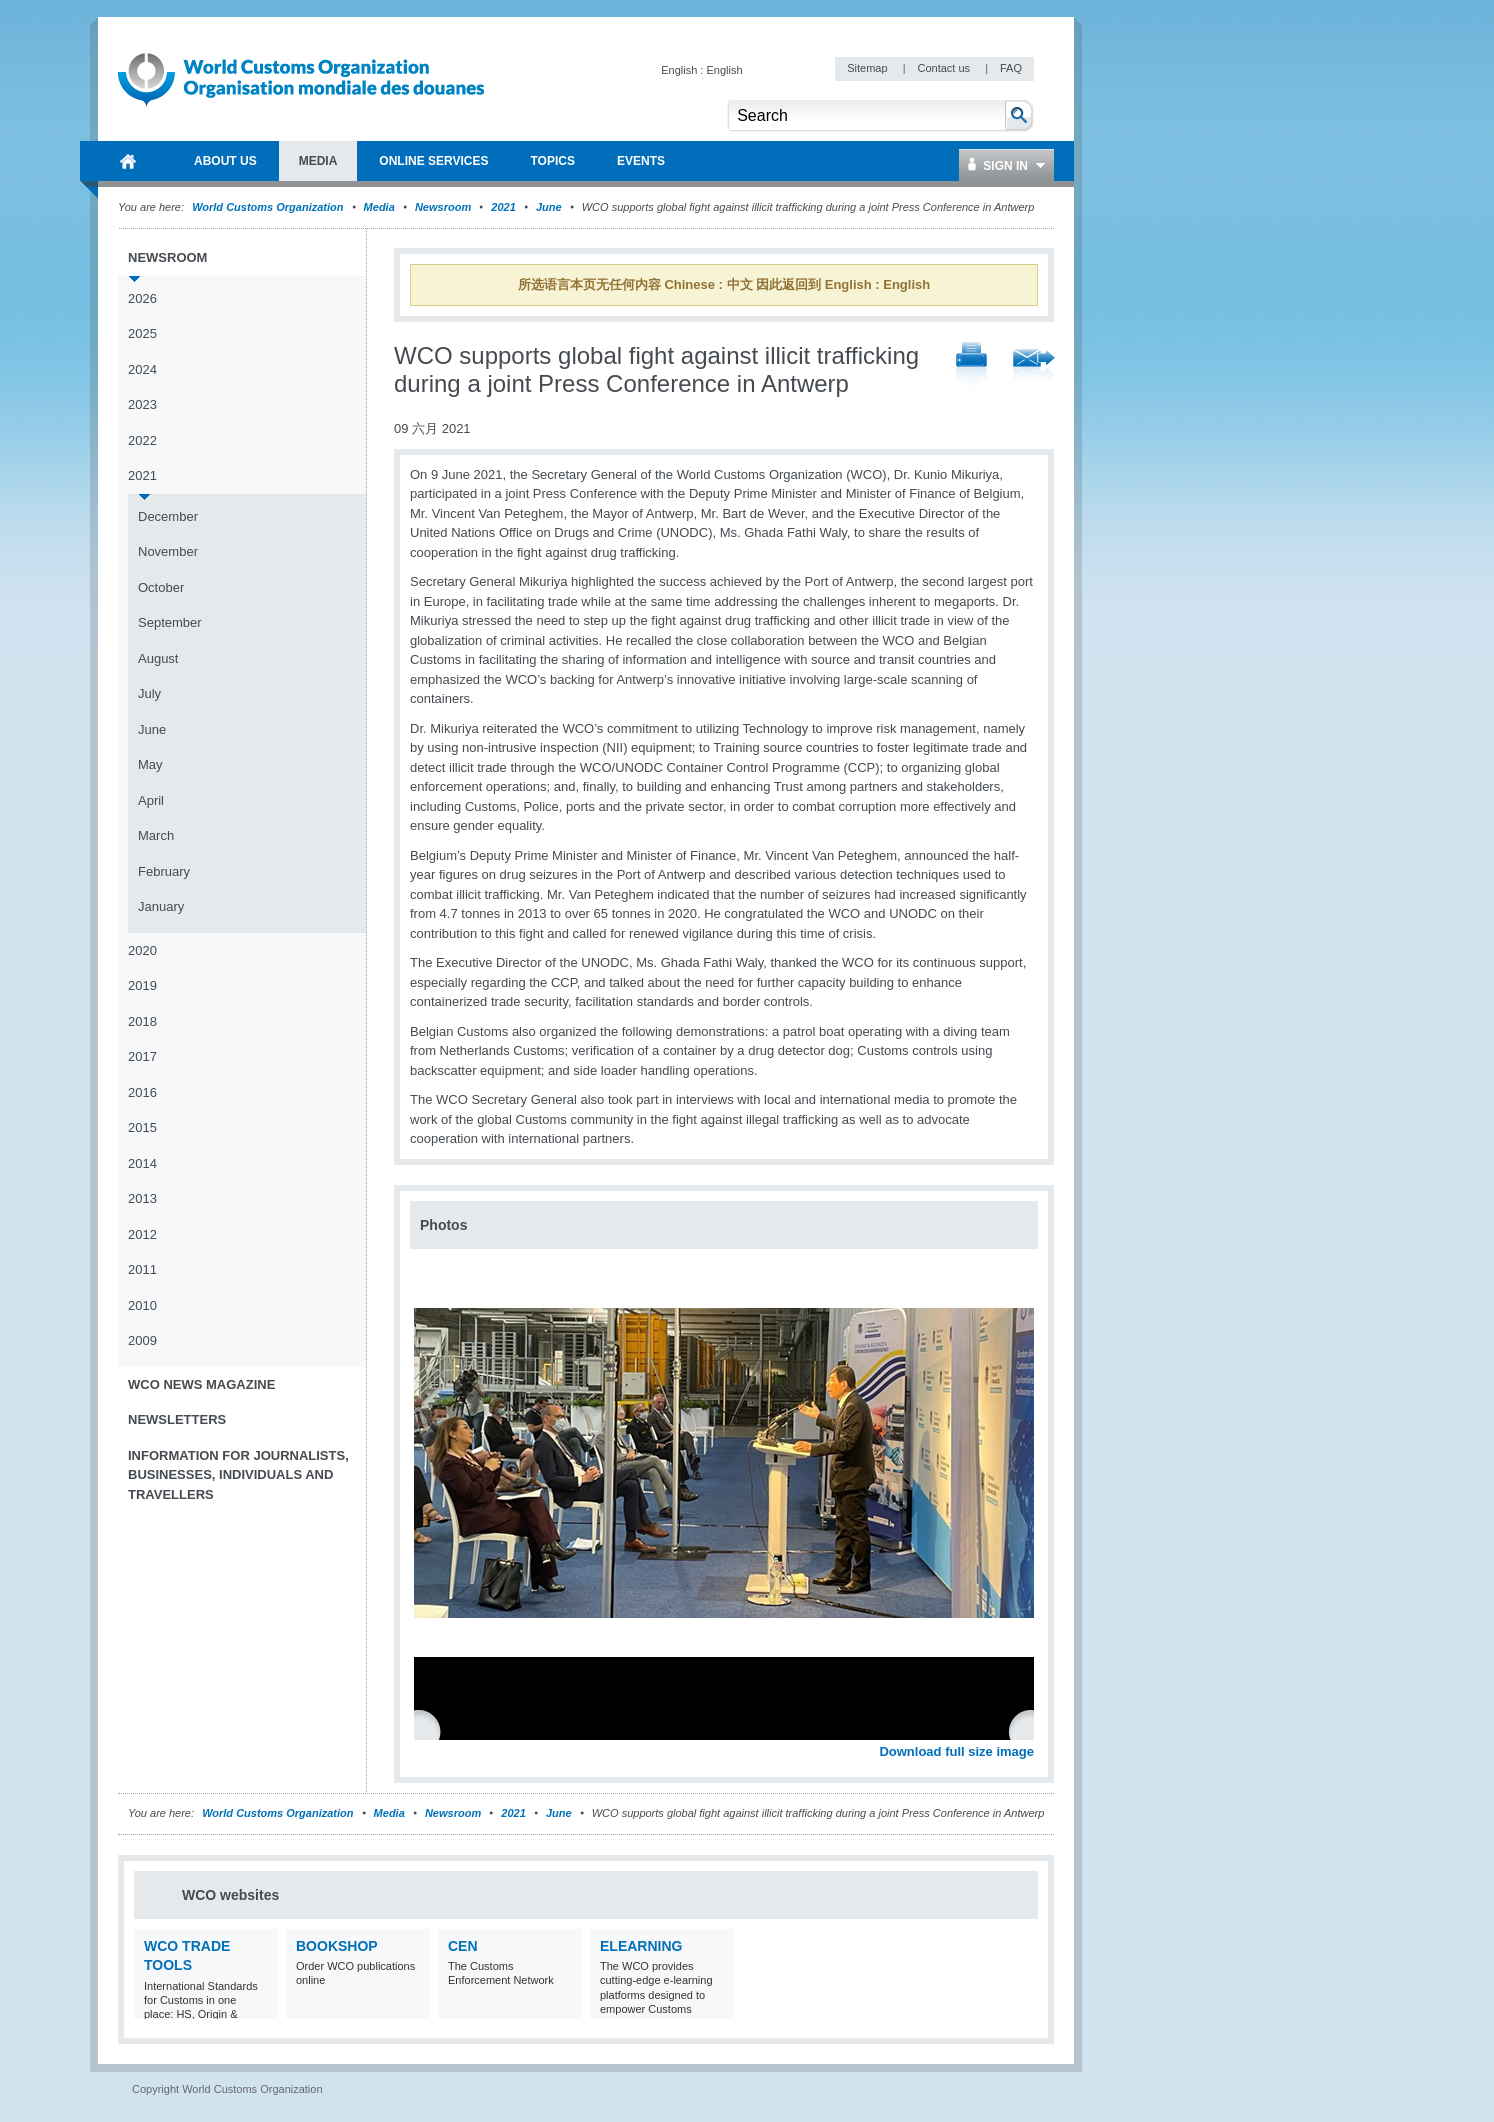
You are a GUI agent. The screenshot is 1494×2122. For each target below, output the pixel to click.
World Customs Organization (269, 207)
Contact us (945, 68)
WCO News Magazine (201, 1384)
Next (1030, 1730)
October (161, 587)
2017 (142, 1056)
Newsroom (443, 207)
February (164, 871)
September (170, 622)
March (156, 835)
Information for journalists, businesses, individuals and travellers (238, 1475)
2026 (142, 298)
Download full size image (956, 1751)
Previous (431, 1730)
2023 (142, 404)
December (168, 516)
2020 (142, 950)
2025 (142, 333)
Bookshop (337, 1946)
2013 (142, 1198)
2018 (142, 1021)
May (150, 764)
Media (379, 207)
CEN (463, 1946)
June (549, 207)
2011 (142, 1269)
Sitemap (868, 68)
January (161, 906)
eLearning (641, 1946)
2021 (503, 207)
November (168, 551)
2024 (142, 369)
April (151, 800)
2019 (142, 985)
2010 (142, 1305)
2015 (142, 1127)
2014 (142, 1163)
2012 (142, 1234)
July (149, 693)
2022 (142, 440)
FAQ (1011, 68)
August (158, 658)
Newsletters (177, 1419)
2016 (142, 1092)
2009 (142, 1340)
